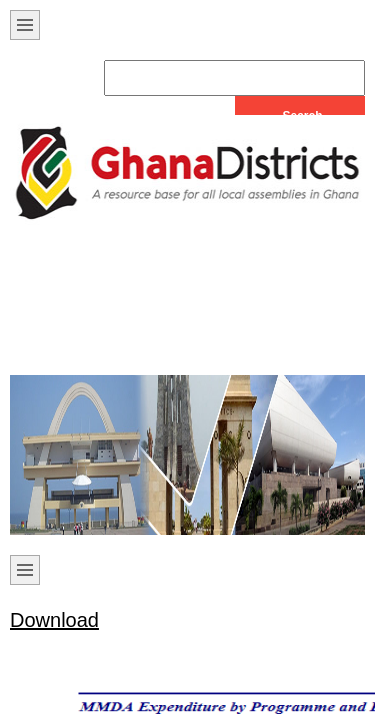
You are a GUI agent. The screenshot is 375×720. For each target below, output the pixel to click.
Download (54, 620)
